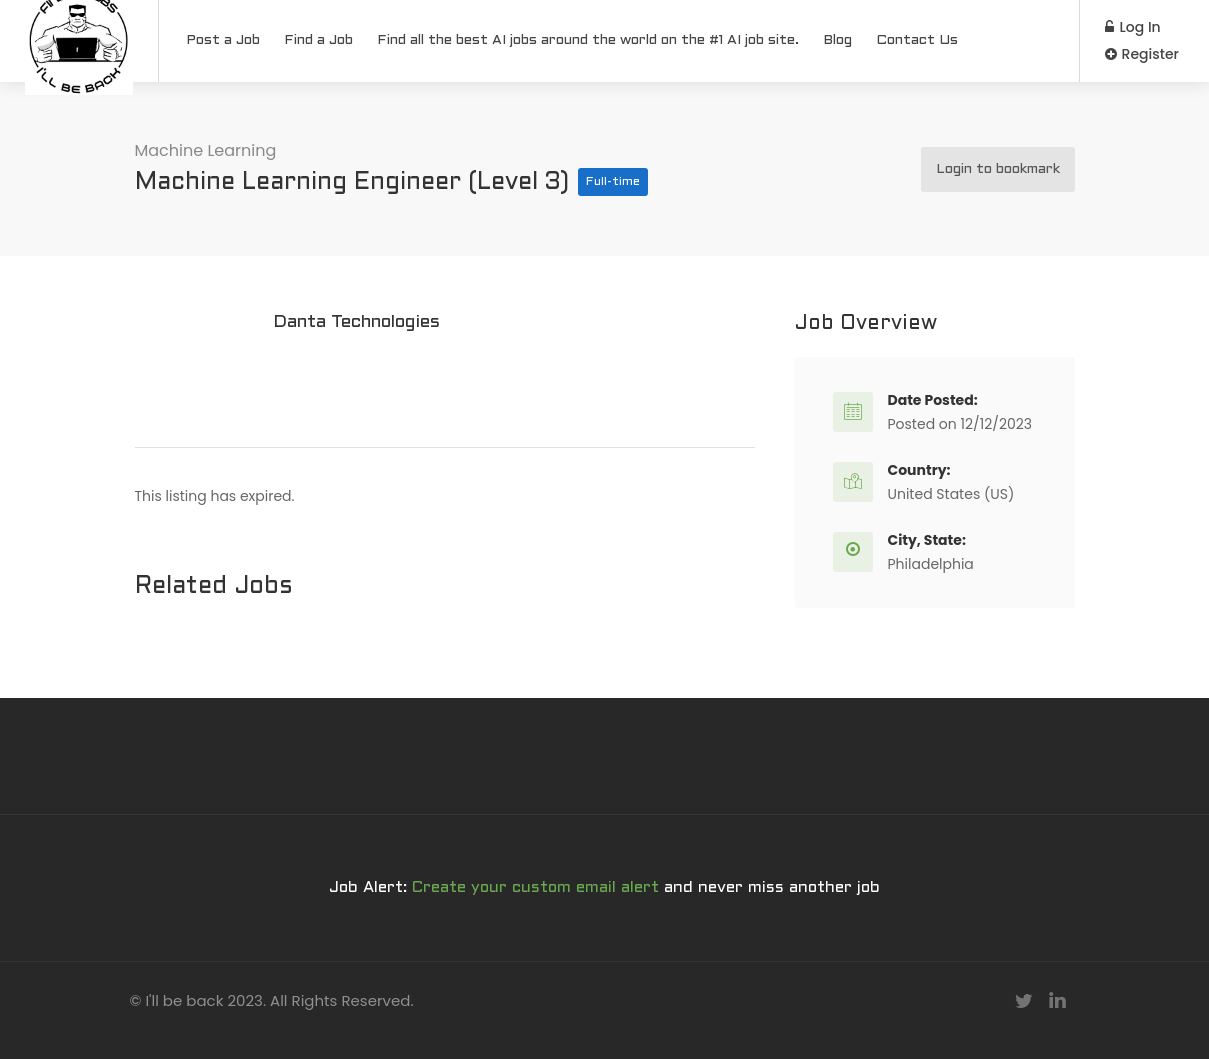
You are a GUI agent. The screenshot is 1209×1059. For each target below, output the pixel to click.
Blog (837, 40)
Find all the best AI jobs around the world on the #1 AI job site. (588, 40)
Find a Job (318, 40)
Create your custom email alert (535, 887)
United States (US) (951, 494)
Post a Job (223, 40)
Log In (1133, 27)
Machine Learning (206, 150)
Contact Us (917, 40)
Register (1142, 54)
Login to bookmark (998, 169)
